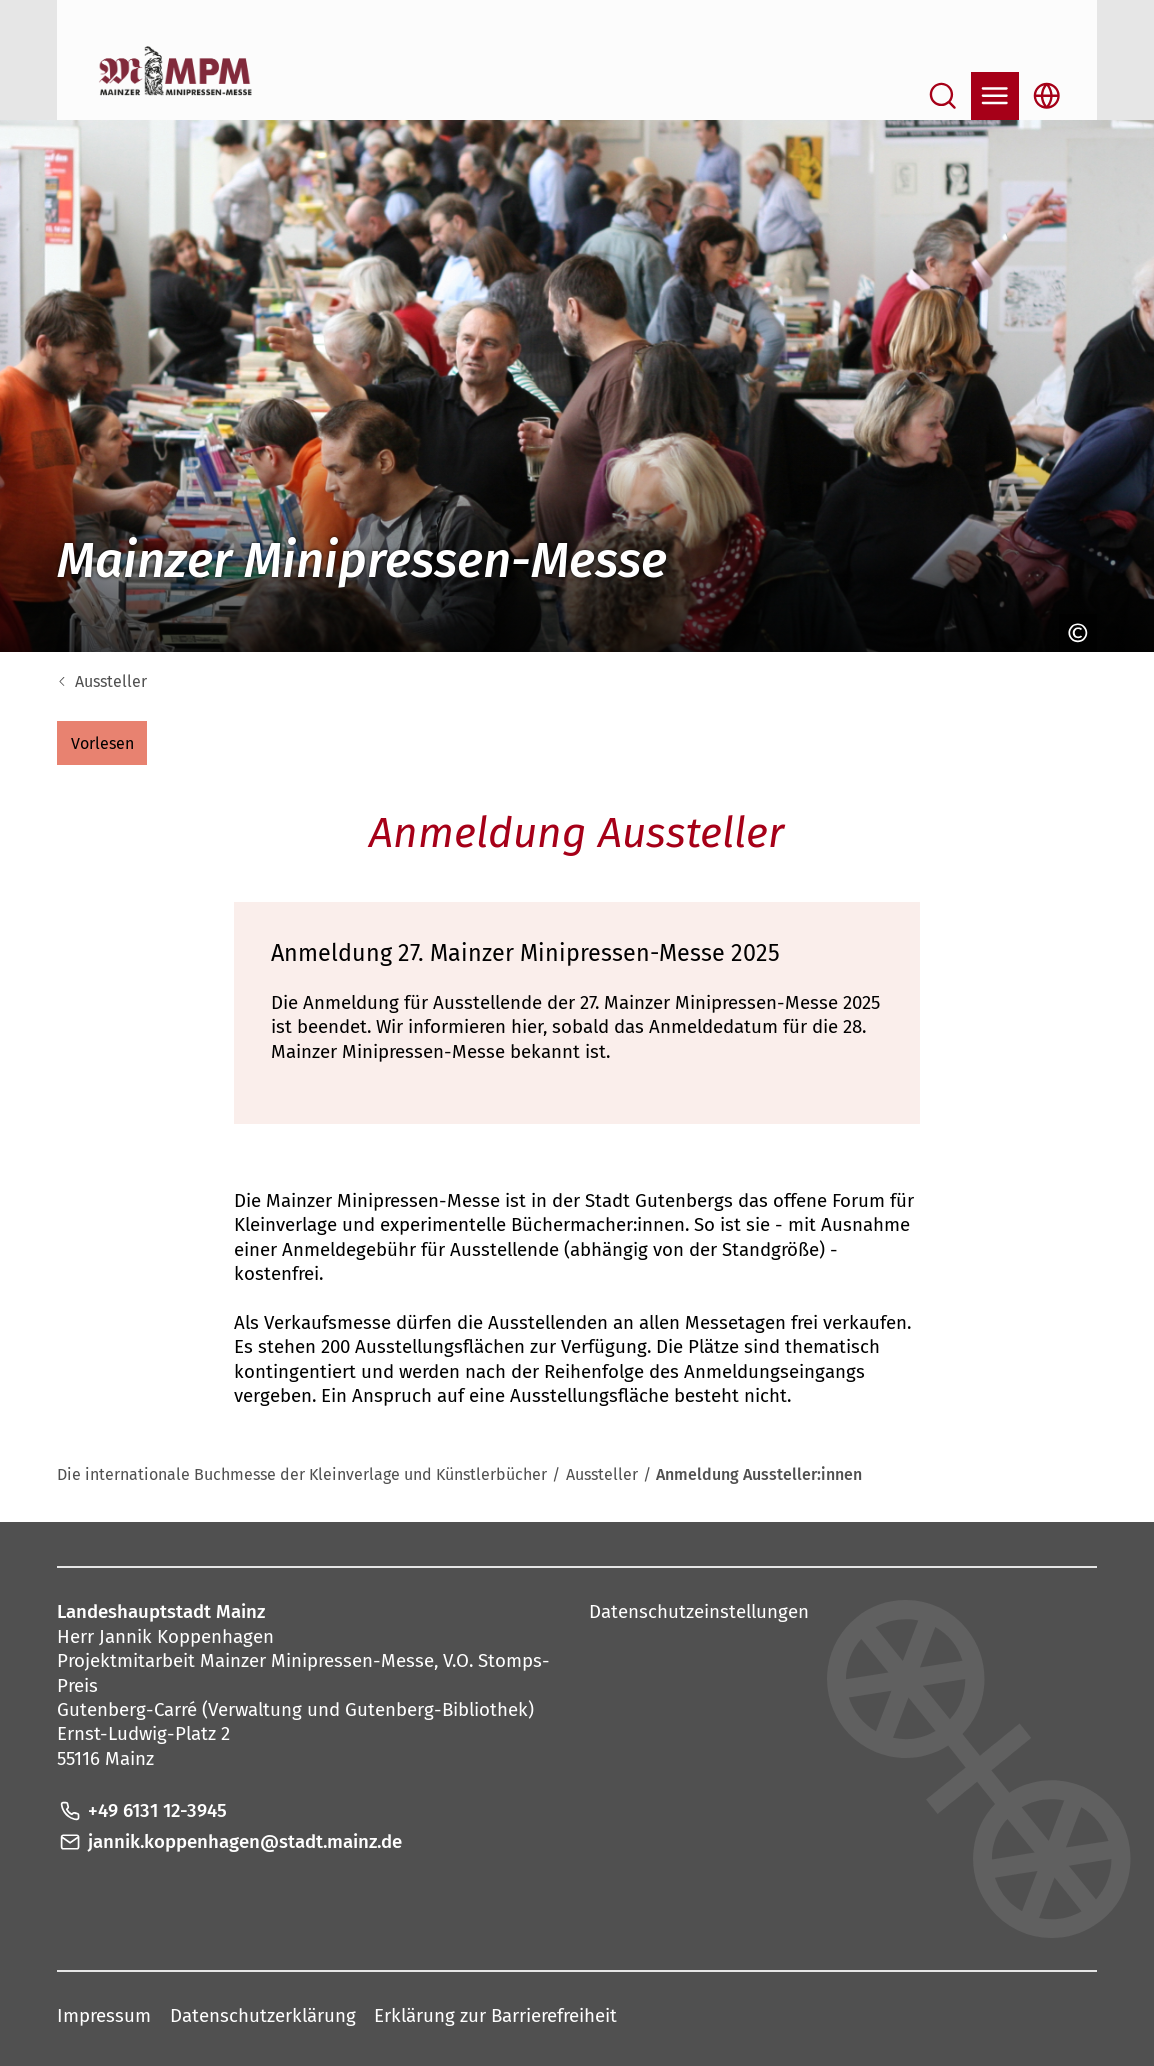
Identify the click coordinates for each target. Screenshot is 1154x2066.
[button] (102, 743)
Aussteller (111, 681)
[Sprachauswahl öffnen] (1047, 96)
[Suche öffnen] (943, 96)
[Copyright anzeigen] (1073, 633)
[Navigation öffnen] (995, 96)
